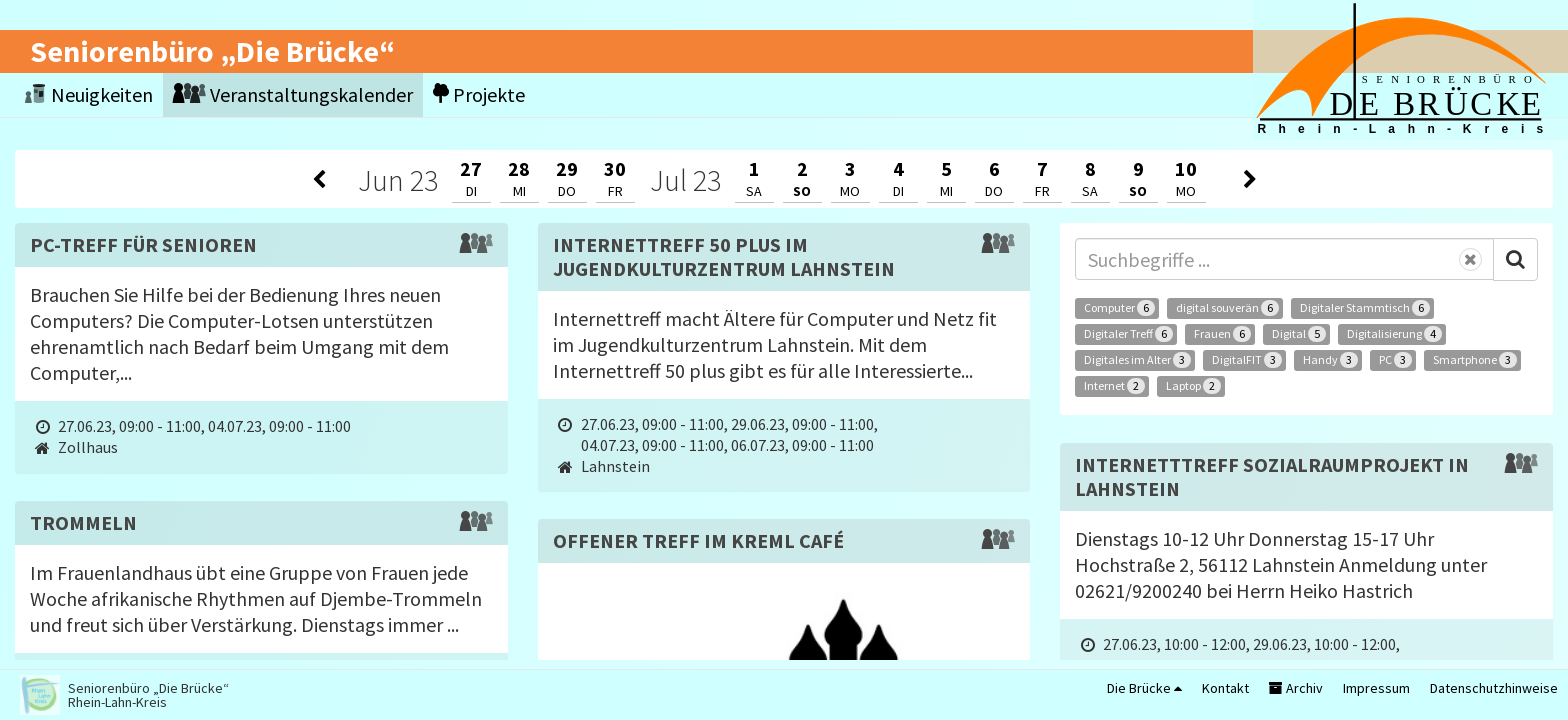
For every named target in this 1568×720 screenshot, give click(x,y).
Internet (1114, 386)
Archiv (1296, 688)
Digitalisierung (1394, 334)
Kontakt (1225, 688)
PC (1395, 360)
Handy (1330, 360)
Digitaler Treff (1128, 334)
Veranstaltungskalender (293, 94)
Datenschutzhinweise (1494, 688)
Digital (1299, 334)
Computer (1119, 308)
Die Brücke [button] (1144, 688)
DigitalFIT (1247, 360)
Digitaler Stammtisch (1365, 308)
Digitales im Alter (1137, 360)
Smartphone (1475, 360)
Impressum (1376, 688)
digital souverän (1227, 308)
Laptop (1193, 386)
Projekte (479, 94)
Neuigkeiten (89, 94)
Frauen (1222, 334)
